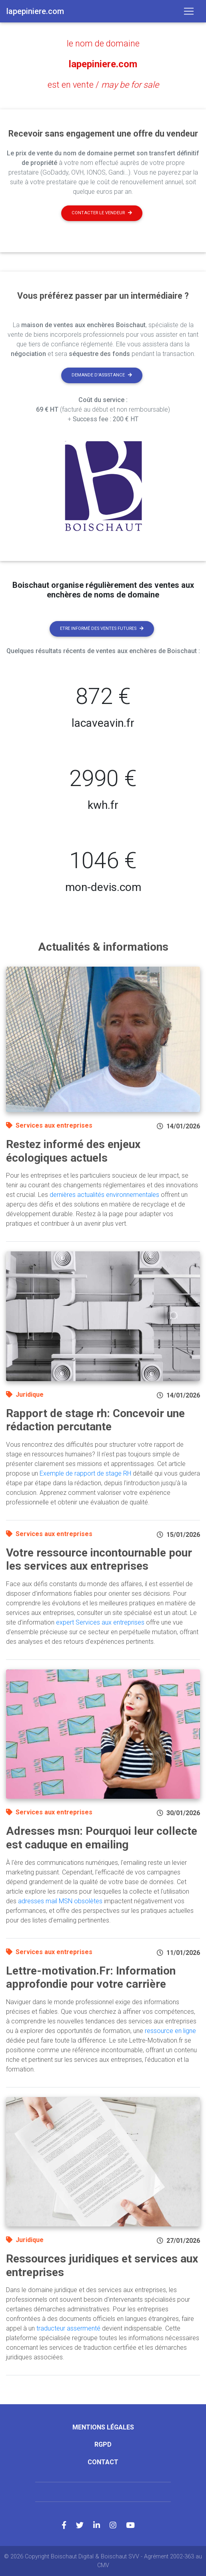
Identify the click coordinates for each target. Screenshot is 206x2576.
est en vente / (103, 85)
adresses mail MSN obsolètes (60, 1901)
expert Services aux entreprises (100, 1622)
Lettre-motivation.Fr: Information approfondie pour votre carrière (91, 1977)
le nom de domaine (103, 43)
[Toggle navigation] (189, 11)
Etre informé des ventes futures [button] (102, 628)
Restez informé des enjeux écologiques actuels (73, 1151)
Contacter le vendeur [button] (102, 212)
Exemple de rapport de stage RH (85, 1473)
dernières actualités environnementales (104, 1195)
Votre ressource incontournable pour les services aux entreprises (99, 1559)
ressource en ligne (170, 2031)
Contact (103, 2462)
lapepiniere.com (103, 64)
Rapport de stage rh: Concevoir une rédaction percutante (95, 1420)
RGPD (103, 2444)
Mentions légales (103, 2427)
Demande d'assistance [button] (102, 375)
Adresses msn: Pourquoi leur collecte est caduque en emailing (101, 1837)
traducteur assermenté (68, 2328)
